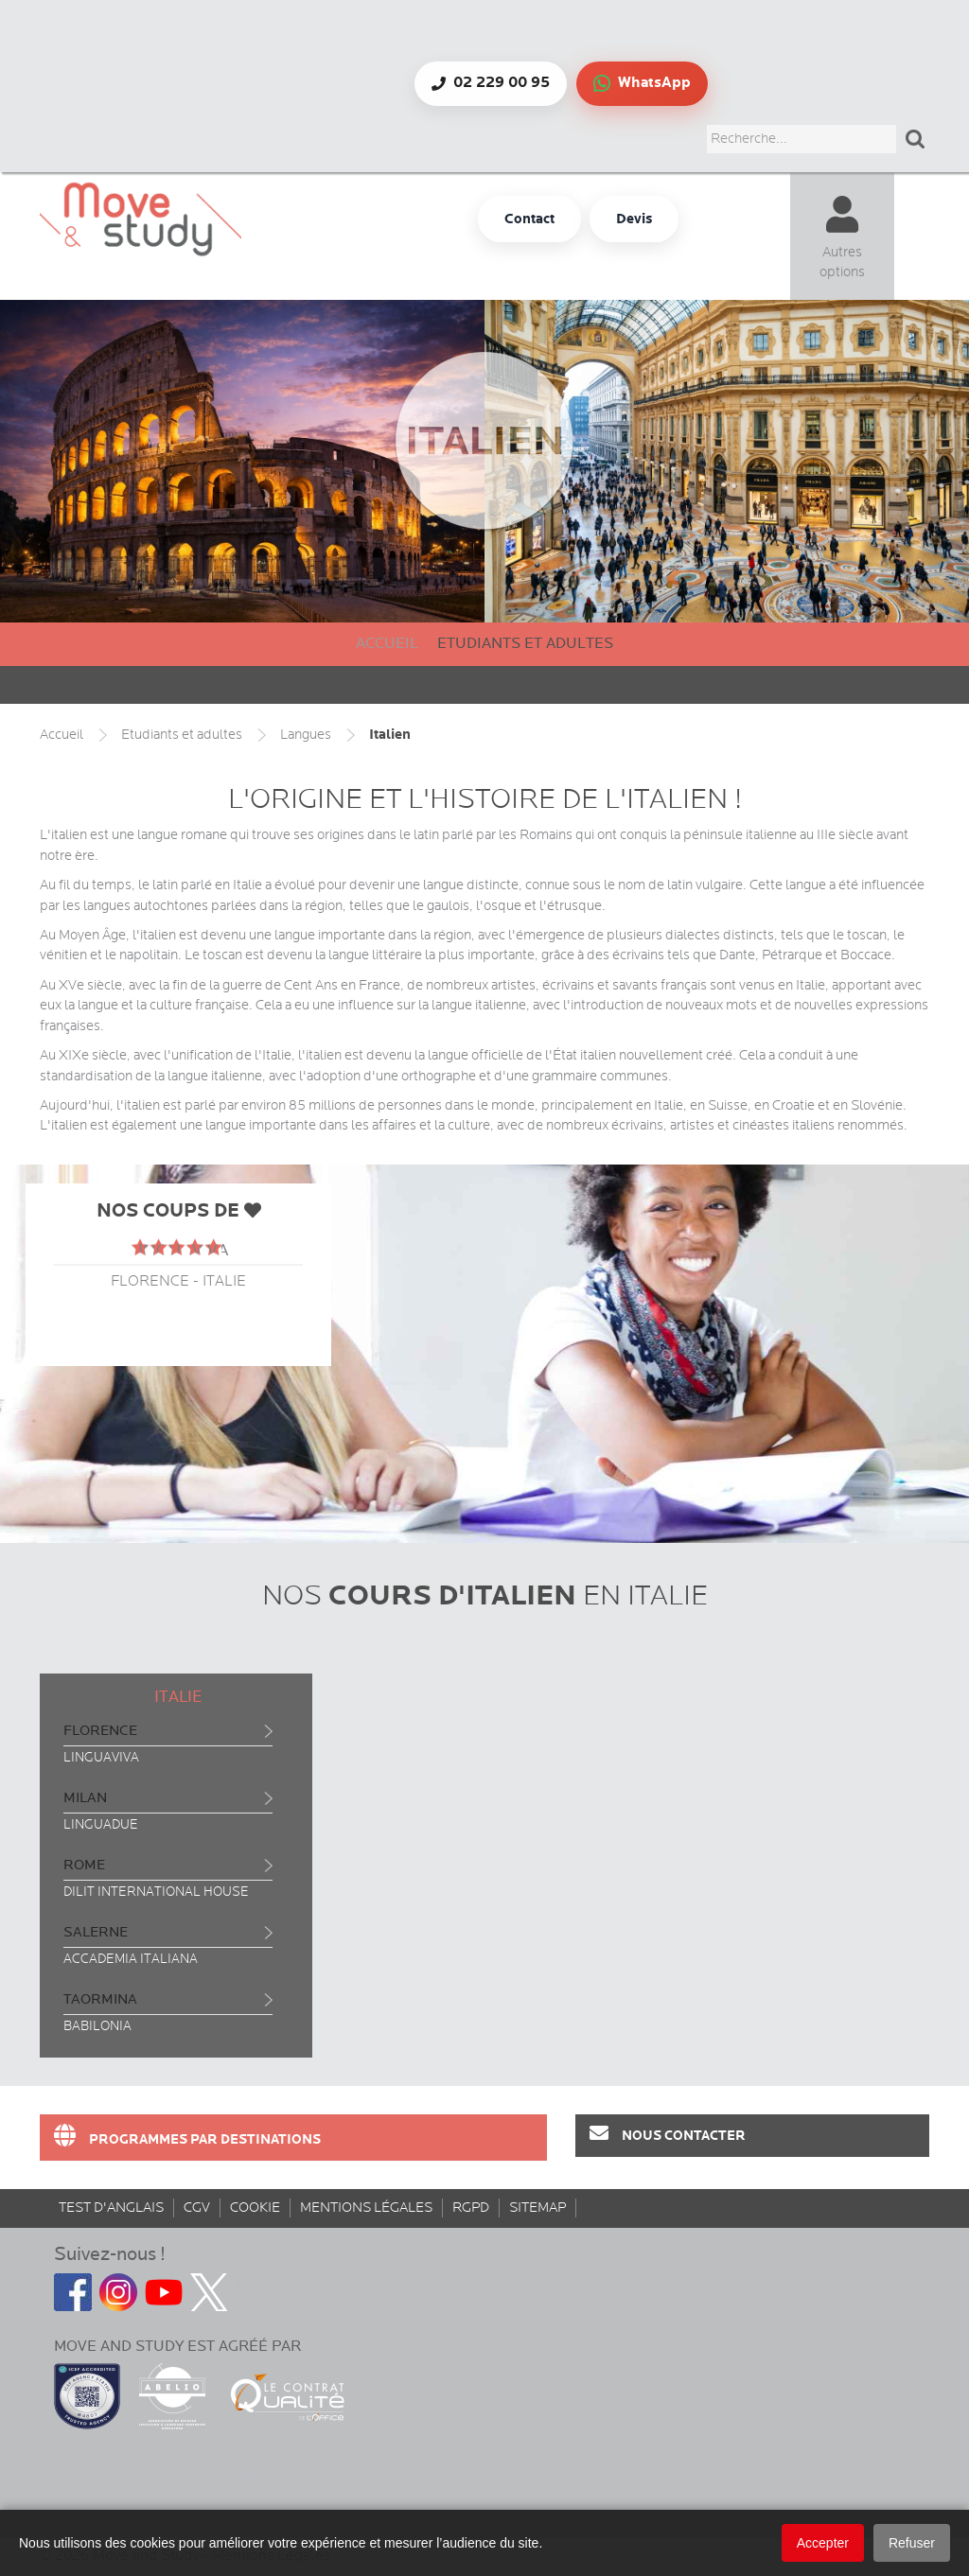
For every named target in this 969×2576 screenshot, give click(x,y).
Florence (100, 1731)
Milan (85, 1798)
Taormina (100, 1999)
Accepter (823, 2542)
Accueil (387, 644)
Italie (178, 1697)
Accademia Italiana (130, 1959)
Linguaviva (101, 1757)
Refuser (912, 2542)
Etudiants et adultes (525, 644)
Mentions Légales (366, 2207)
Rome (84, 1865)
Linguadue (100, 1824)
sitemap (537, 2207)
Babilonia (97, 2026)
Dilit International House (156, 1892)
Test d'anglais (111, 2207)
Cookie (255, 2207)
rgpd (470, 2207)
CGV (197, 2207)
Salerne (95, 1932)
